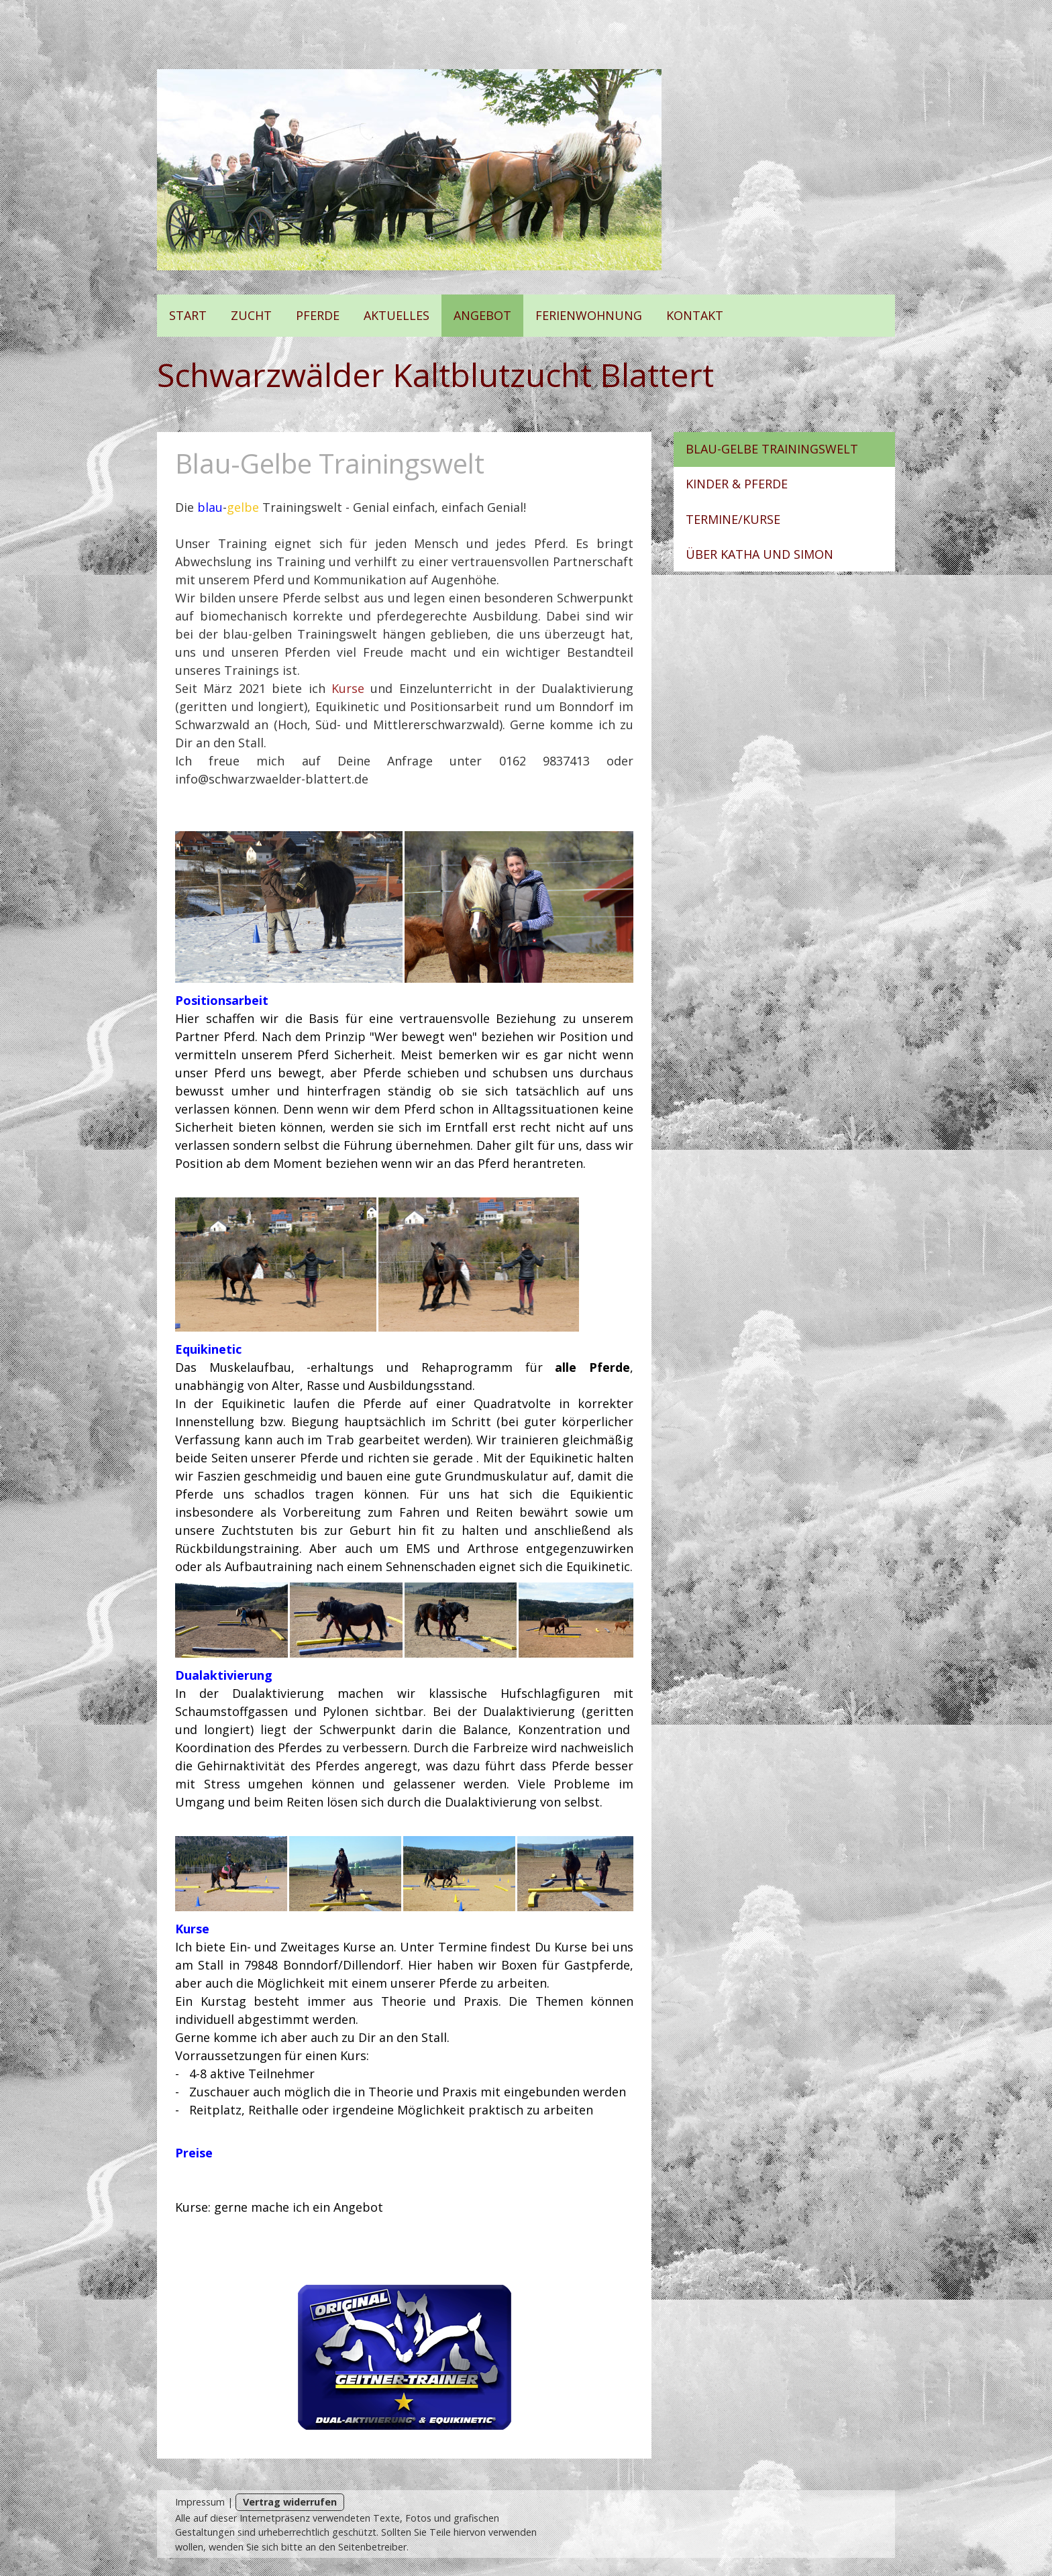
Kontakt (694, 315)
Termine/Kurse (733, 519)
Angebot (482, 315)
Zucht (251, 315)
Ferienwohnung (588, 315)
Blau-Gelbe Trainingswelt (772, 449)
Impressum (200, 2502)
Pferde (317, 315)
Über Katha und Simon (759, 554)
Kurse (347, 688)
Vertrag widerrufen (290, 2502)
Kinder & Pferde (737, 484)
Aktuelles (396, 315)
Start (188, 315)
